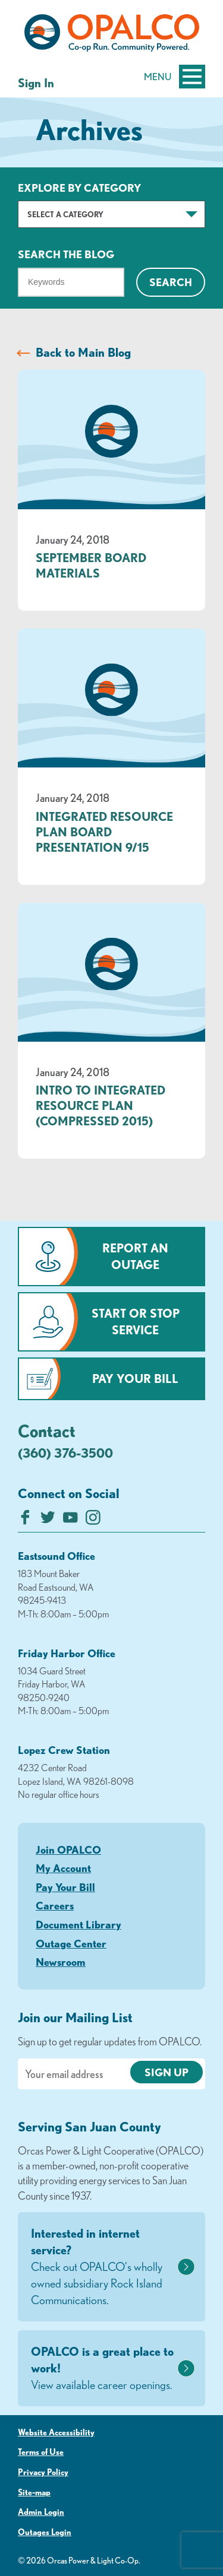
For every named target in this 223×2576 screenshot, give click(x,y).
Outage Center (71, 1943)
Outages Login (44, 2532)
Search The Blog (66, 254)
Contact (47, 1430)
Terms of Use (41, 2452)
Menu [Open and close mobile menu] (174, 76)
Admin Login (41, 2512)
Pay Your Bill (135, 1378)
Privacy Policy (43, 2472)
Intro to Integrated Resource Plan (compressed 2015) (100, 1105)
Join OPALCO (68, 1849)
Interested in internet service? (102, 2267)
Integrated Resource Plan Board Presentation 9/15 (104, 832)
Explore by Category (79, 187)
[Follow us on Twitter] (47, 1520)
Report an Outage (135, 1256)
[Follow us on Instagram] (93, 1520)
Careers (55, 1905)
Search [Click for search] (170, 282)
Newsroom (61, 1962)
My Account (63, 1868)
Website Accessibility (56, 2432)
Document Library (78, 1924)
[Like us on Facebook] (25, 1520)
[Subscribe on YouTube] (70, 1520)
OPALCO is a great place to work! (102, 2369)
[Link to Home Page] (111, 35)
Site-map (34, 2492)
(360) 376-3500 (65, 1452)
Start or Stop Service (136, 1321)
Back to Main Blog (83, 352)
